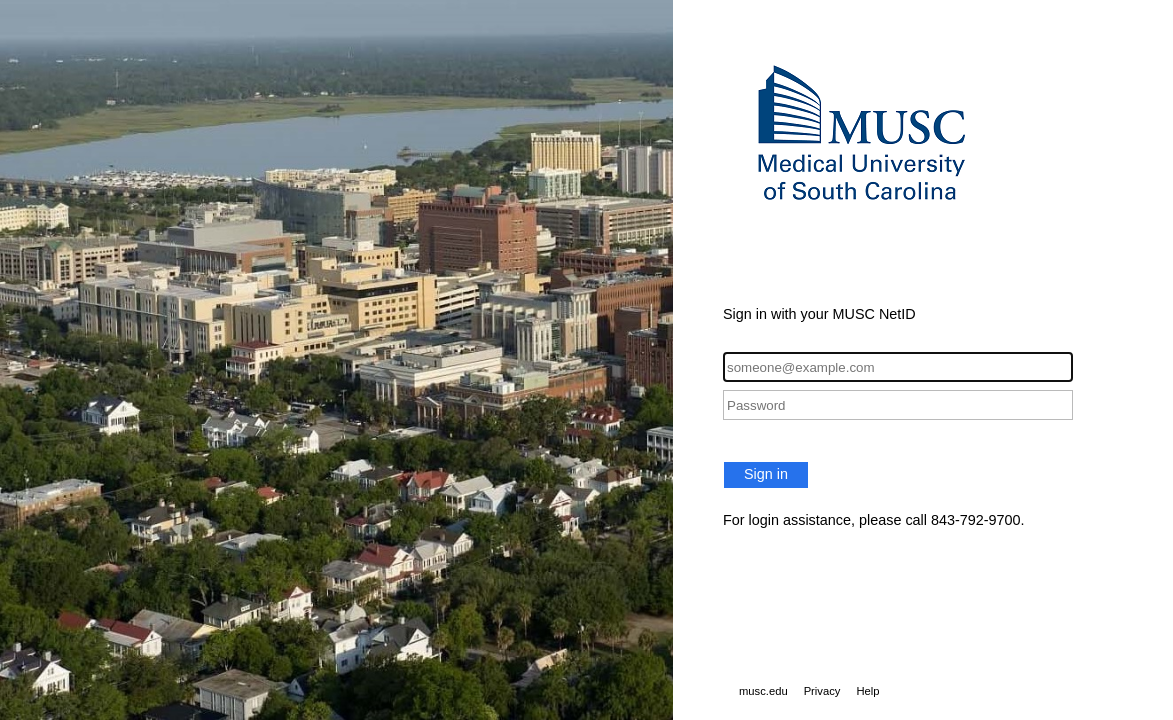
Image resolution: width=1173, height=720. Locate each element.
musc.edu (763, 691)
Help (867, 691)
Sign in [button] (766, 474)
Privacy (822, 691)
